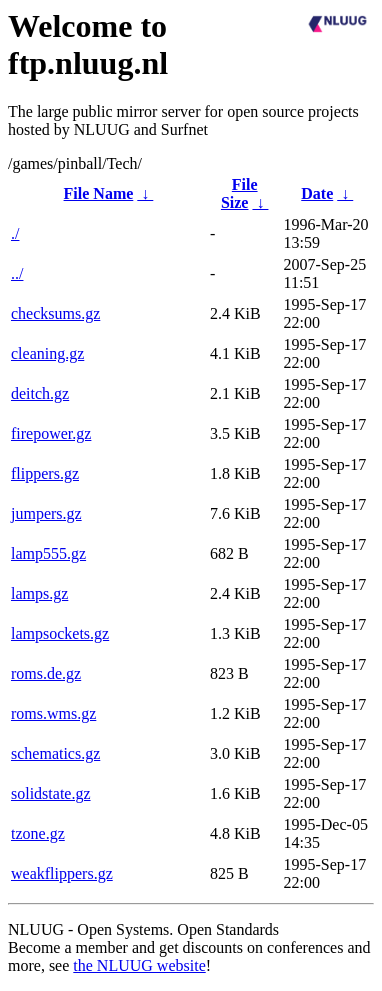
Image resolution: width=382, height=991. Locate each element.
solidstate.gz (51, 793)
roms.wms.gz (53, 713)
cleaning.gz (47, 353)
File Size (239, 193)
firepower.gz (51, 433)
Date (317, 193)
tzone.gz (38, 833)
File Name (99, 193)
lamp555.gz (48, 553)
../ (17, 273)
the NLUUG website (139, 965)
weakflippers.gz (62, 873)
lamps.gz (39, 593)
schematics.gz (55, 753)
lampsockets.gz (60, 633)
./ (15, 233)
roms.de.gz (46, 673)
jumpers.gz (46, 513)
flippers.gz (45, 473)
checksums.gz (55, 313)
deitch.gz (40, 393)
